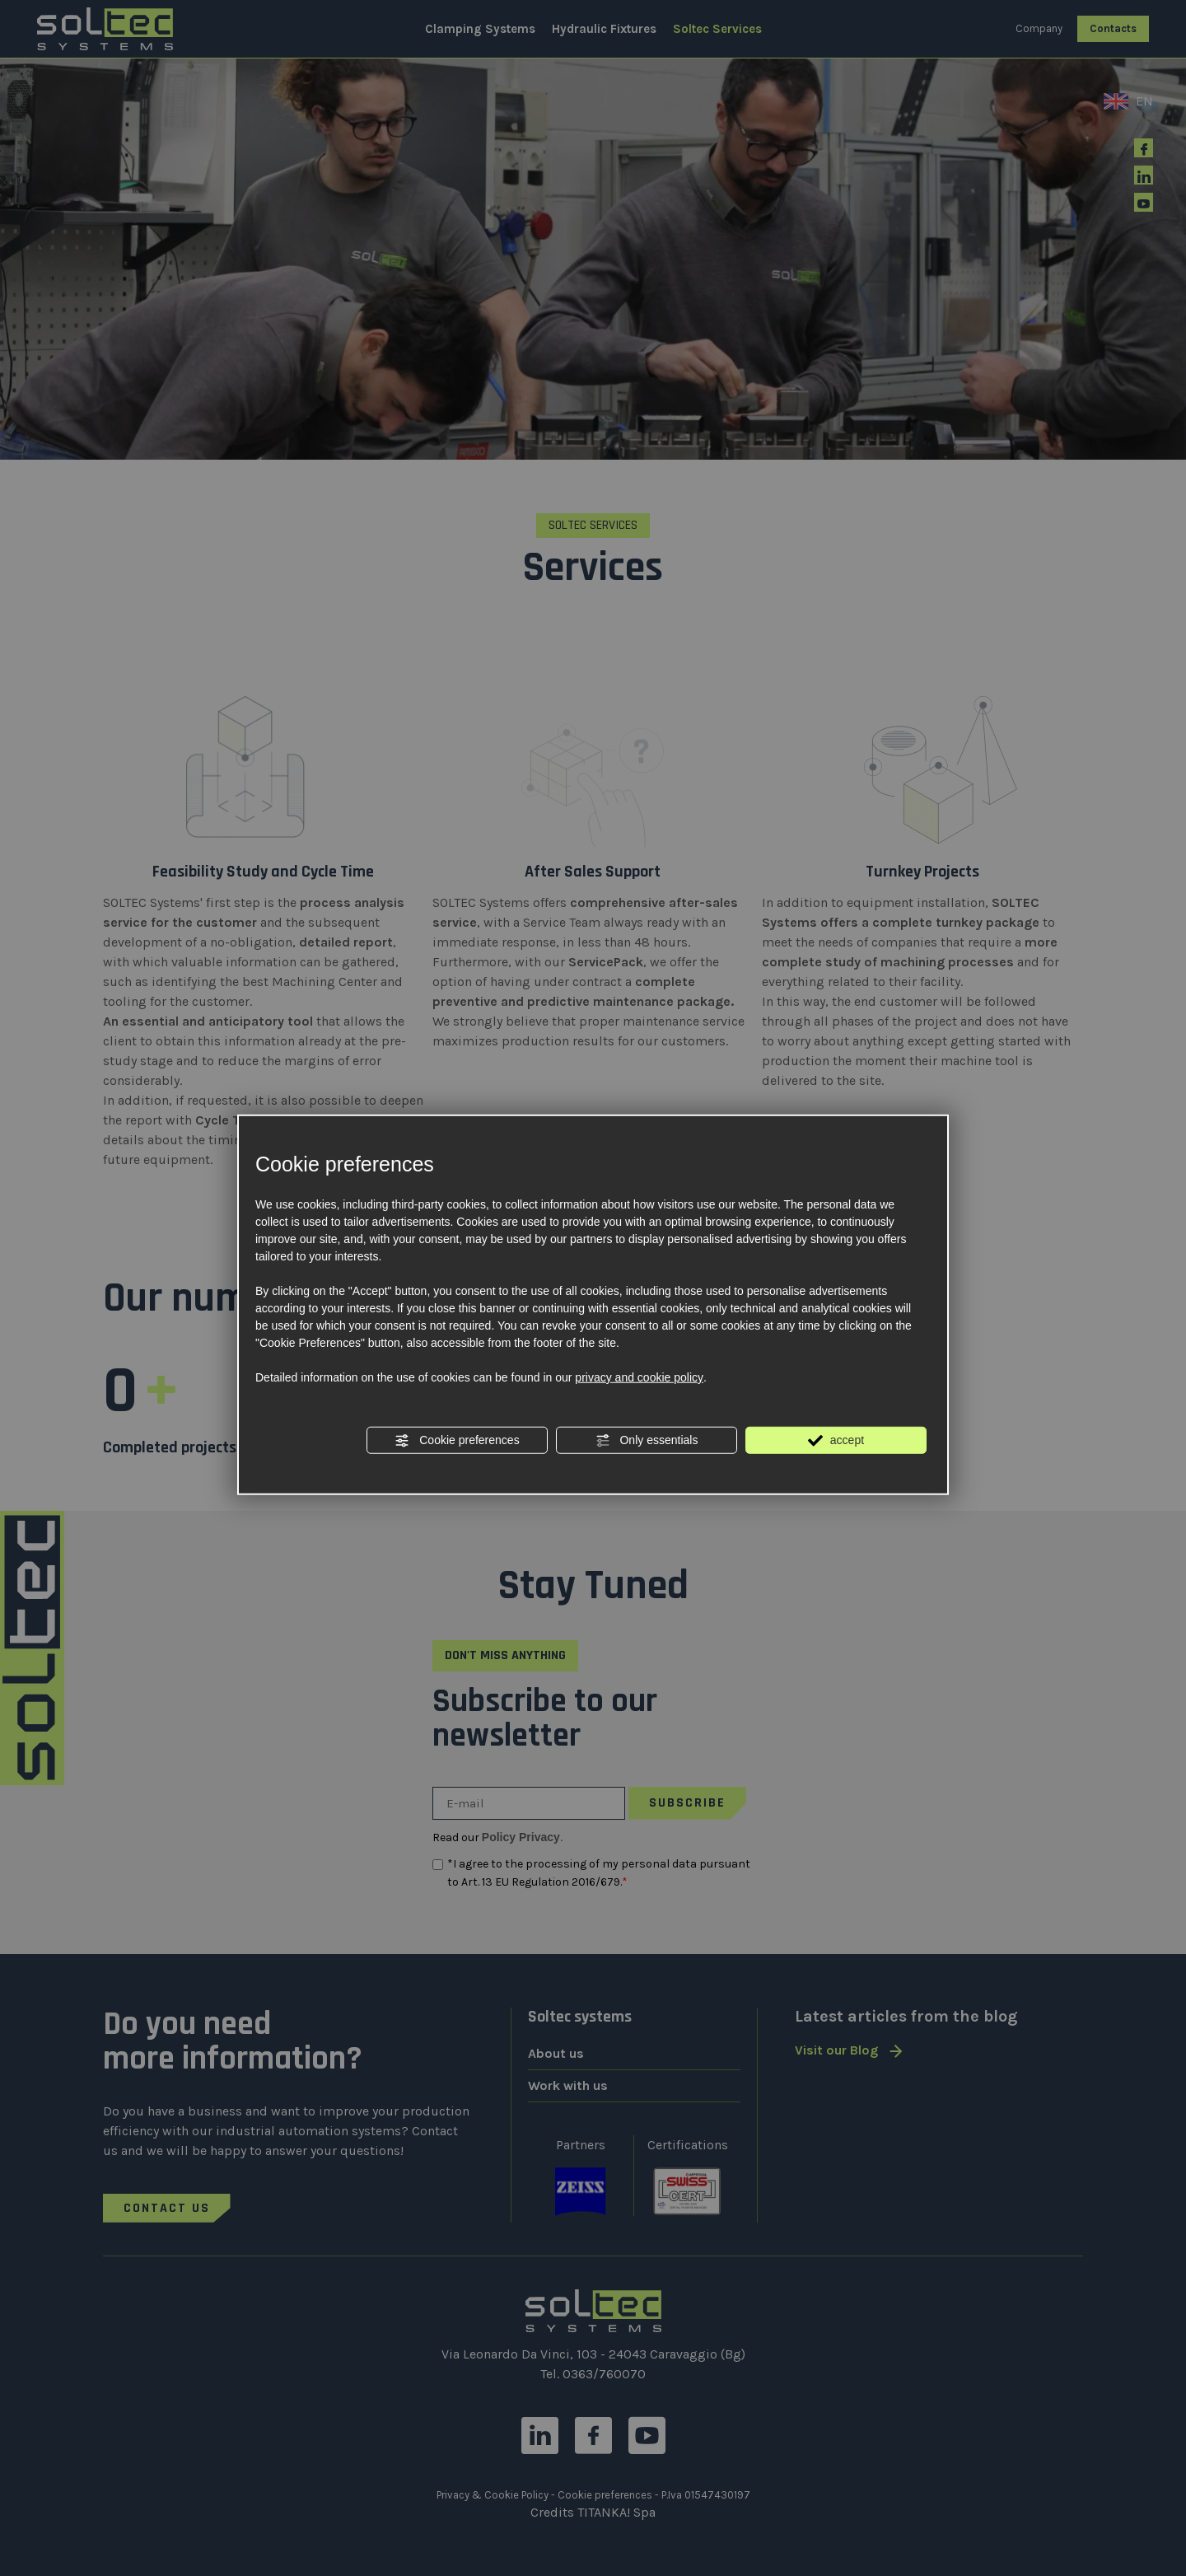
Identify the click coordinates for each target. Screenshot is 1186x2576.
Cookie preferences (457, 1440)
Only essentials (646, 1440)
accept (836, 1440)
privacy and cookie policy (639, 1377)
